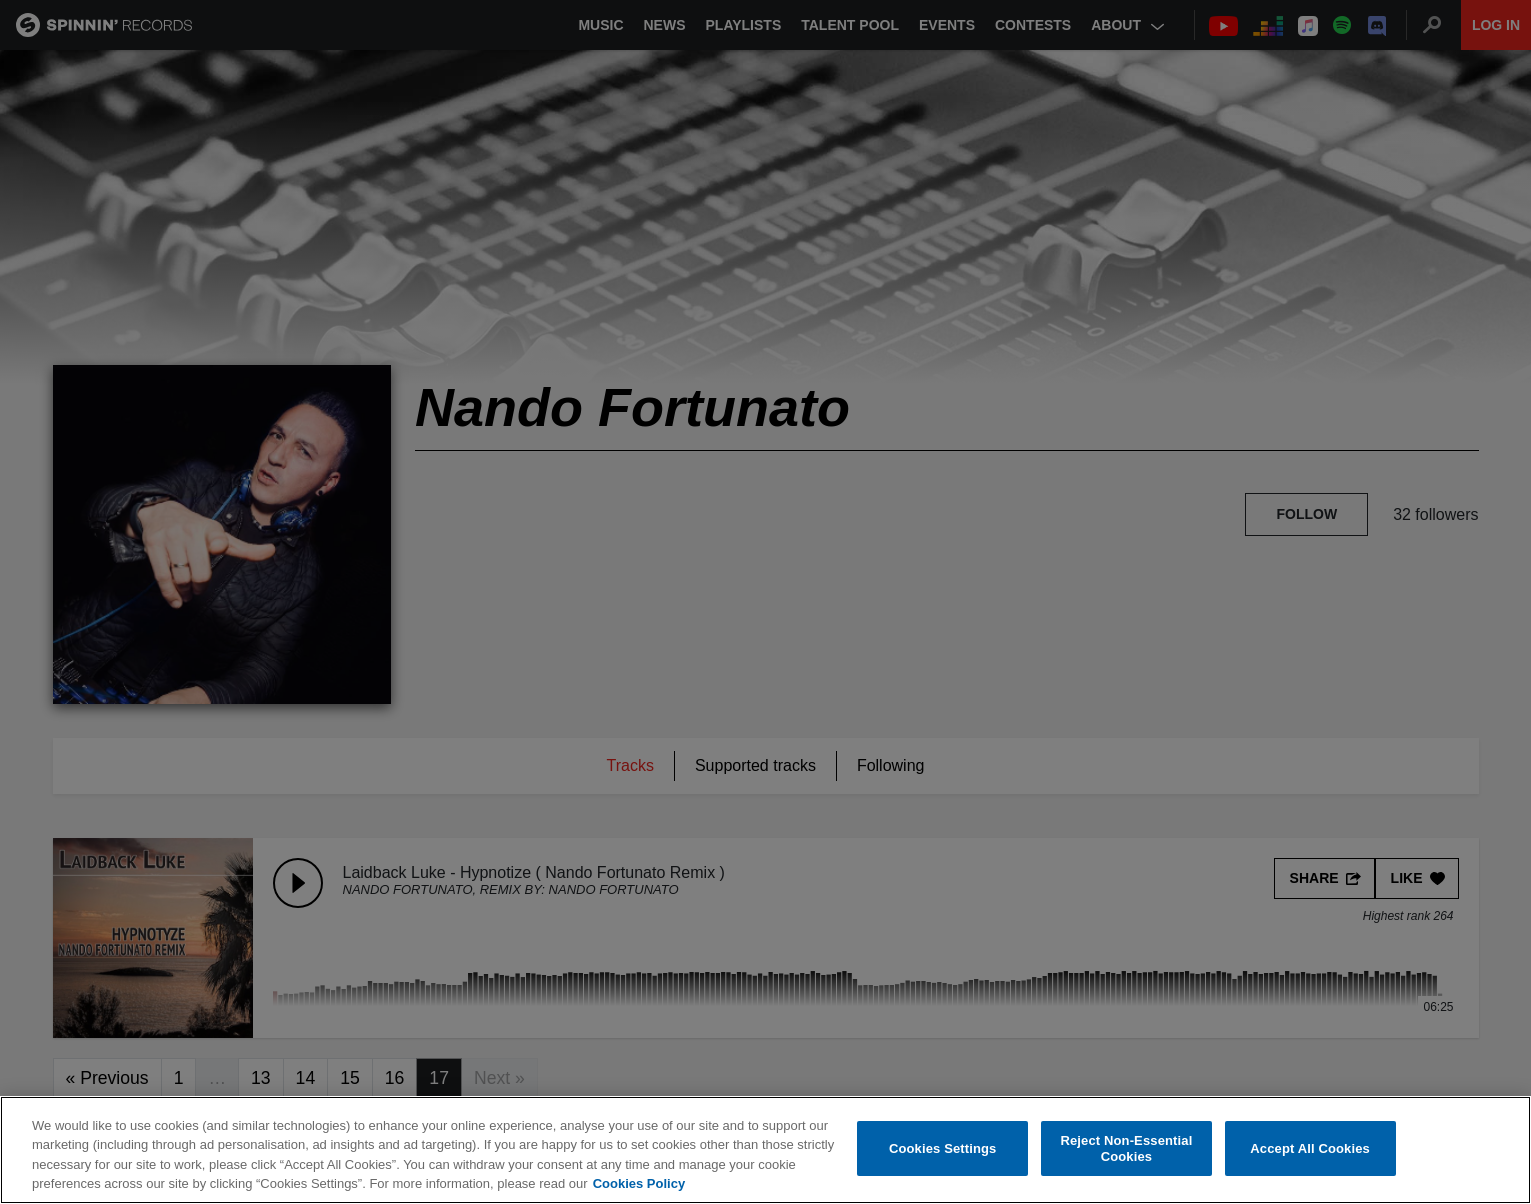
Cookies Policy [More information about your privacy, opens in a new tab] (639, 1183)
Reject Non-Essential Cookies (1126, 1148)
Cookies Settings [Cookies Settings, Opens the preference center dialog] (943, 1148)
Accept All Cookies (1310, 1148)
